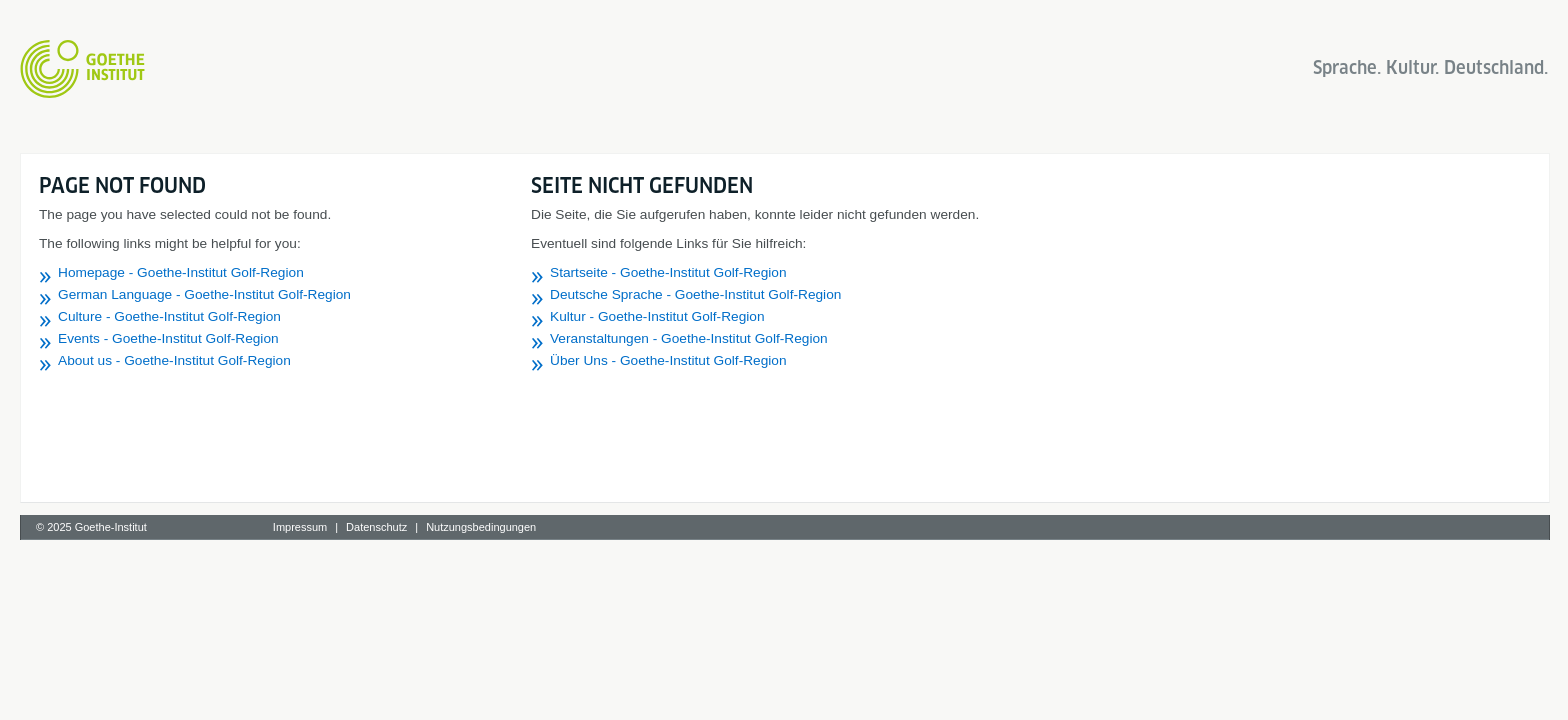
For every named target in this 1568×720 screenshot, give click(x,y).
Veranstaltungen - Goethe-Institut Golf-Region (961, 338)
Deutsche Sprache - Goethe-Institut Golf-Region (967, 294)
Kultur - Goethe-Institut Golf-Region (929, 316)
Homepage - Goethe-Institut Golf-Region (453, 272)
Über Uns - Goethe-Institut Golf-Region (940, 360)
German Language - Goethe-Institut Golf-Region (476, 294)
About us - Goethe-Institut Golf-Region (446, 360)
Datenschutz (648, 527)
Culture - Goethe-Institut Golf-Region (441, 316)
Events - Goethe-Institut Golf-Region (440, 338)
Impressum (571, 527)
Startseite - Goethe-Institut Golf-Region (940, 272)
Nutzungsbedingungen (753, 527)
